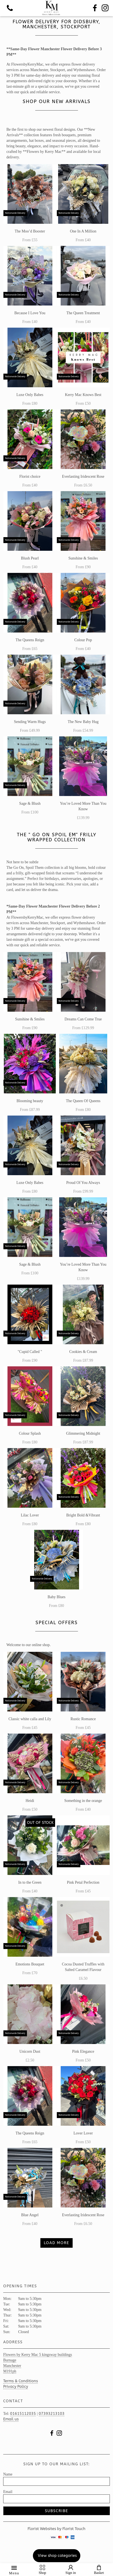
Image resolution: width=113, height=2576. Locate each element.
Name (7, 2474)
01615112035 (23, 2413)
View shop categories (57, 2555)
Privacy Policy (15, 2386)
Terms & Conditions (20, 2381)
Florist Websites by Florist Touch (56, 2528)
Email (7, 2492)
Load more (56, 2242)
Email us (11, 2419)
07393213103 (52, 2413)
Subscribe (56, 2511)
